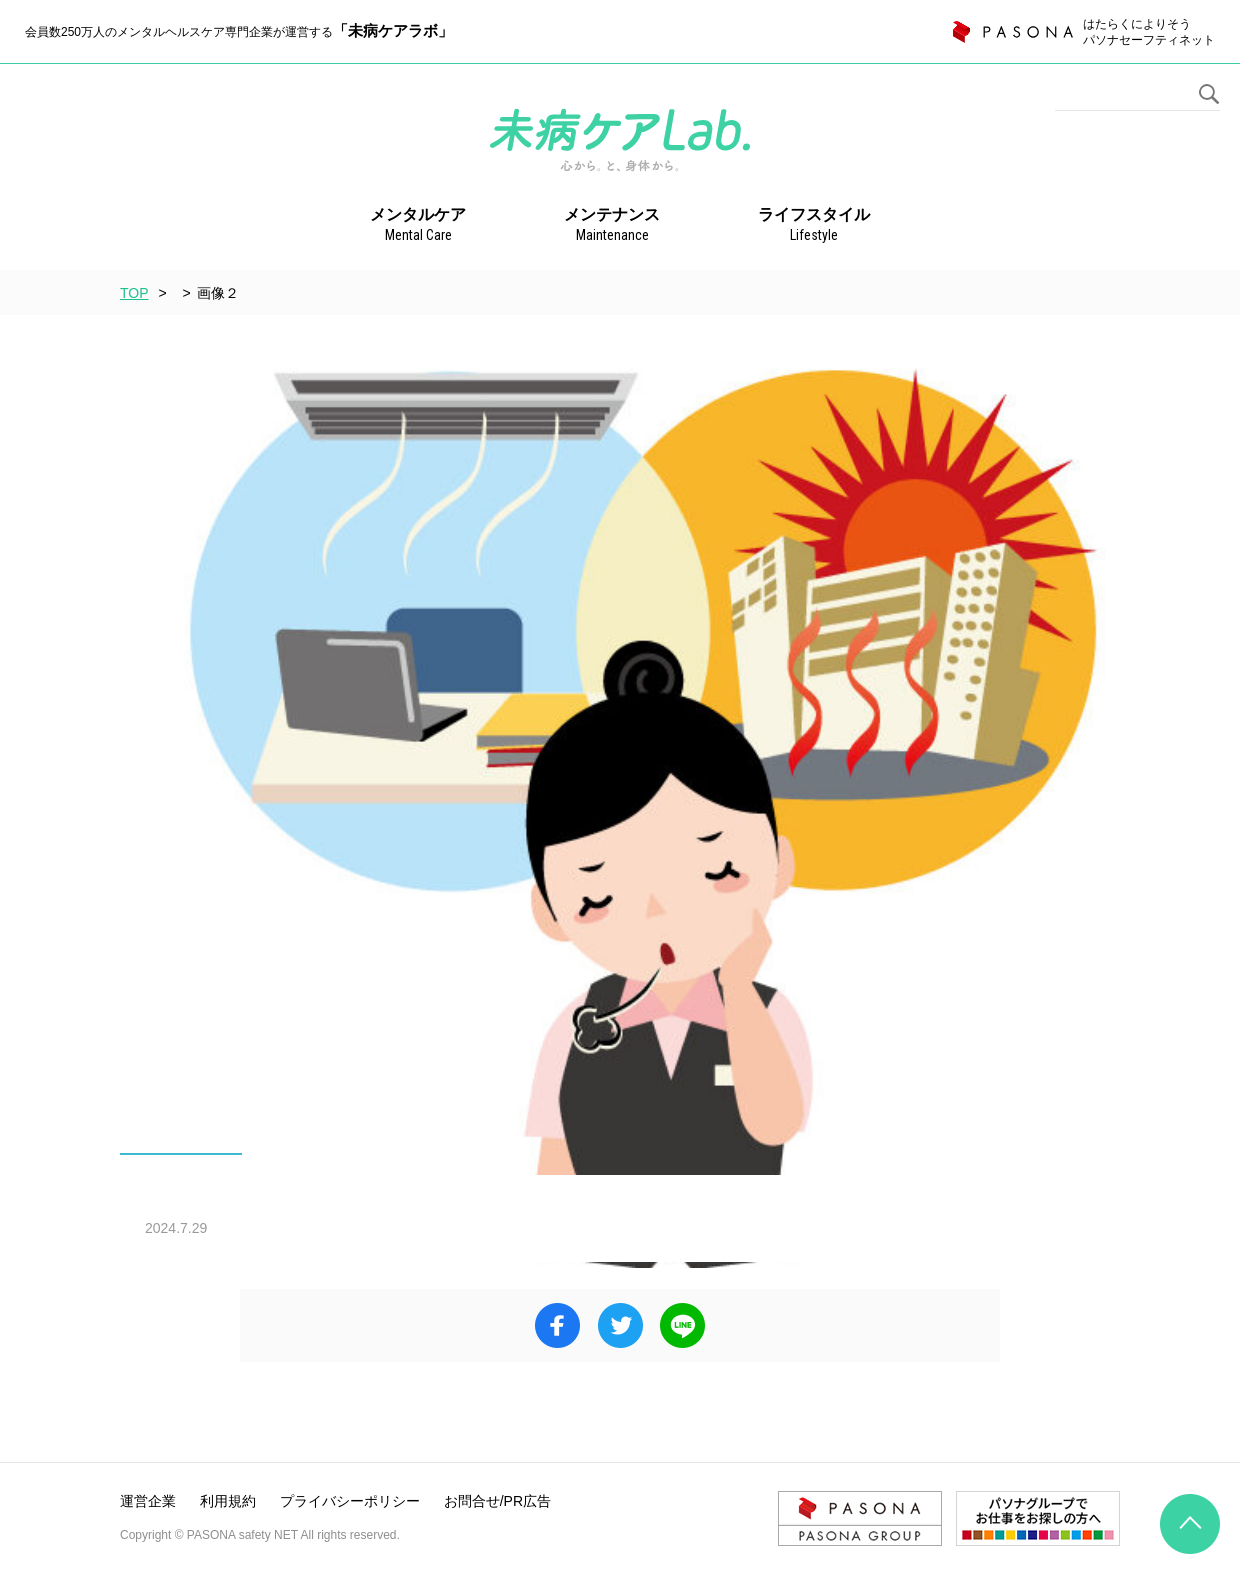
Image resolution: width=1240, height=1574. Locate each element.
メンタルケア (418, 226)
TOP (134, 293)
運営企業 (148, 1501)
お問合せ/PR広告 (497, 1501)
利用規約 (228, 1501)
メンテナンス (612, 226)
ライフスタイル (814, 226)
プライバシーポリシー (350, 1501)
